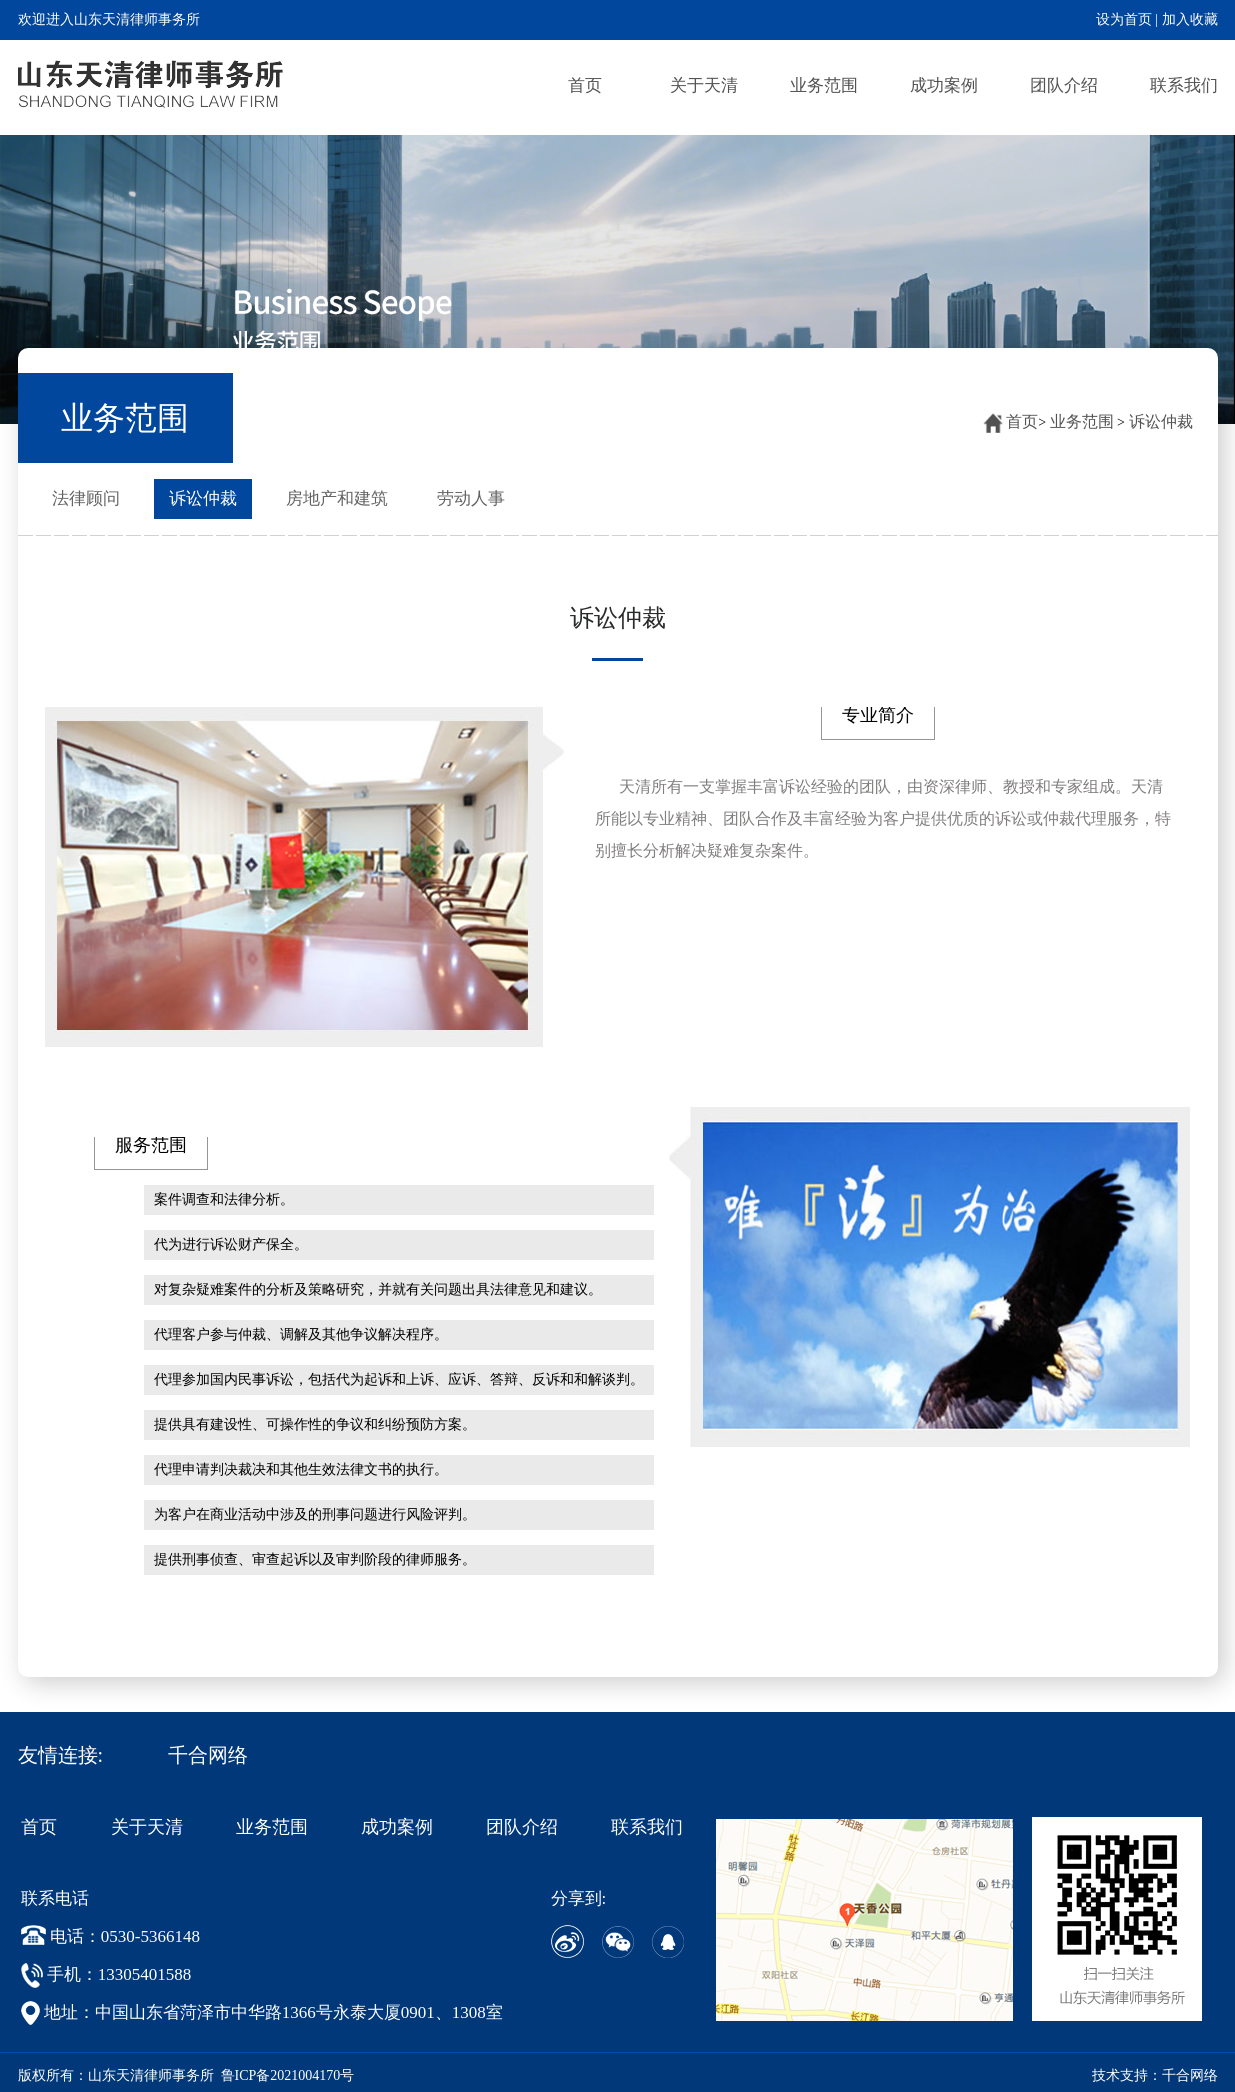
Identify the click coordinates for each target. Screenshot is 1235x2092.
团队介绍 (1064, 85)
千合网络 (208, 1755)
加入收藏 (1190, 19)
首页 (585, 85)
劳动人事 (471, 498)
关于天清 (704, 85)
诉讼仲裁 (1161, 421)
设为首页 (1124, 19)
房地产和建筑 (337, 498)
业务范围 (824, 85)
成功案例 (944, 85)
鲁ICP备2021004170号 (288, 2075)
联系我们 (1184, 85)
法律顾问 (86, 498)
